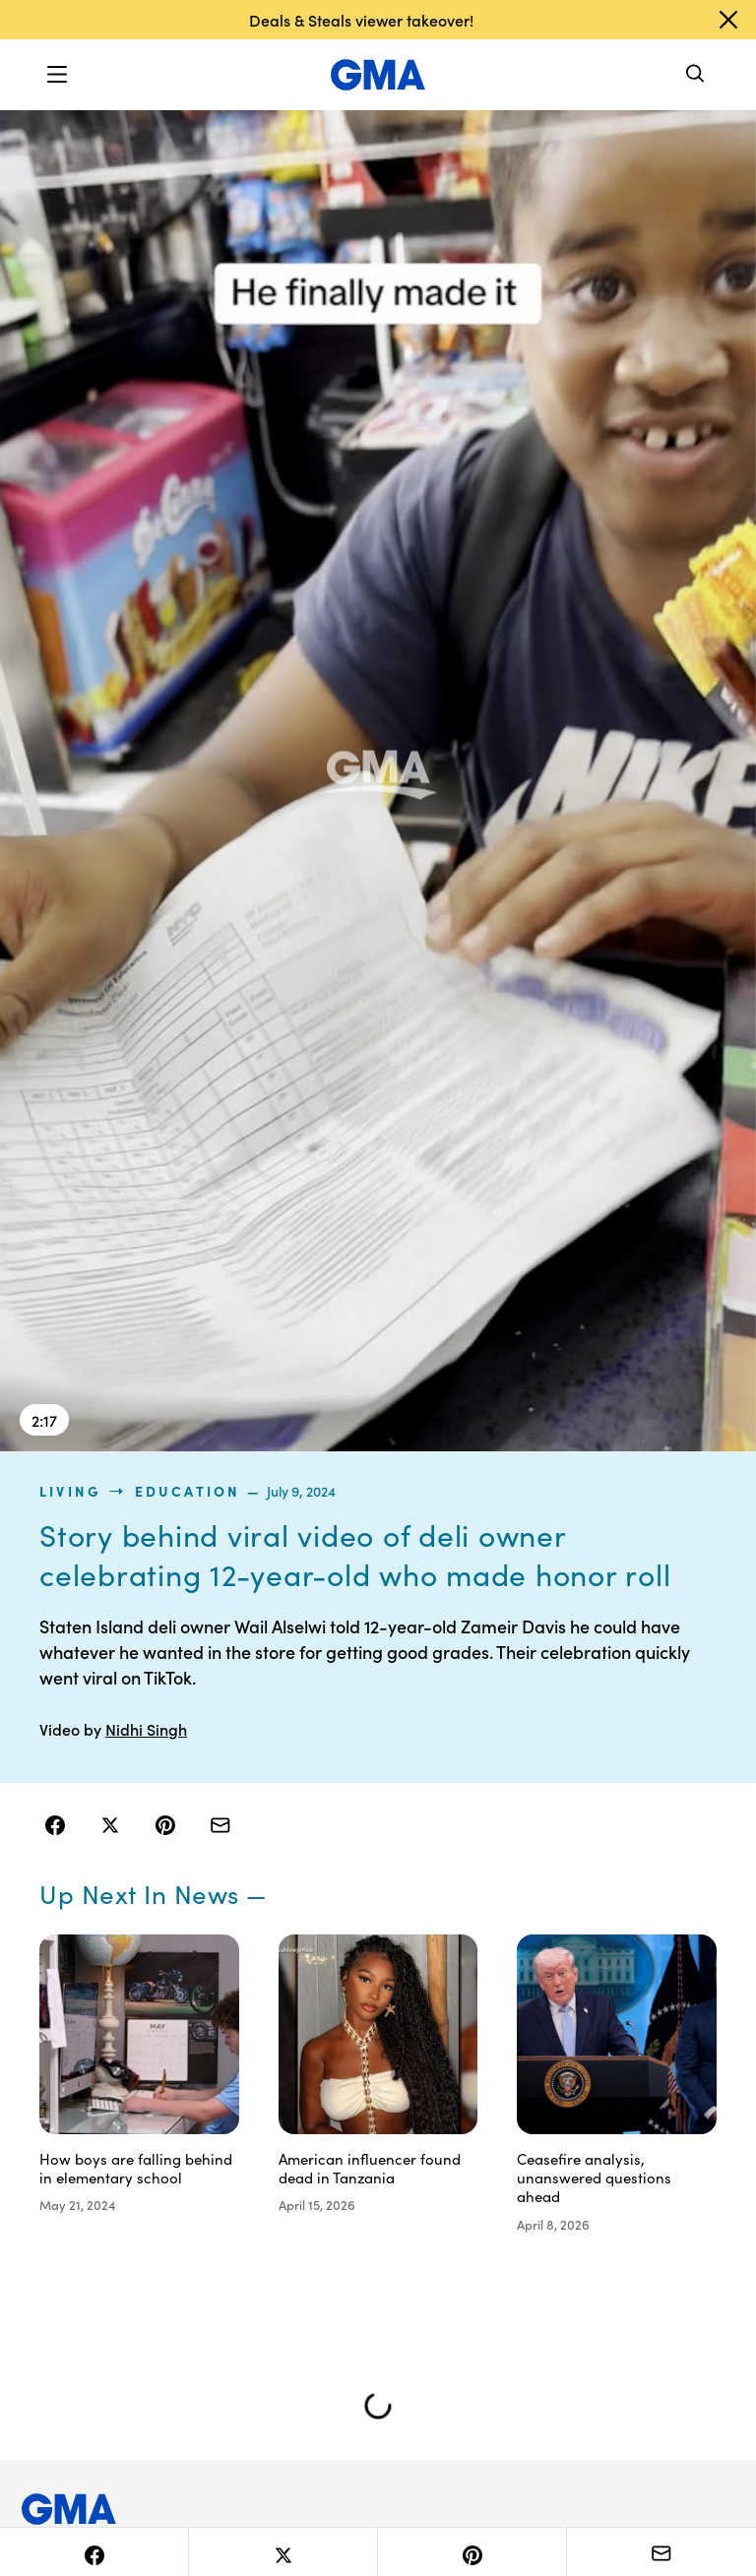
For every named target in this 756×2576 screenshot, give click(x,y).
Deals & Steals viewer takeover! (361, 20)
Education (188, 1491)
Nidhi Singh (146, 1729)
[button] (57, 75)
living (70, 1491)
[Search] (696, 75)
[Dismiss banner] (728, 19)
